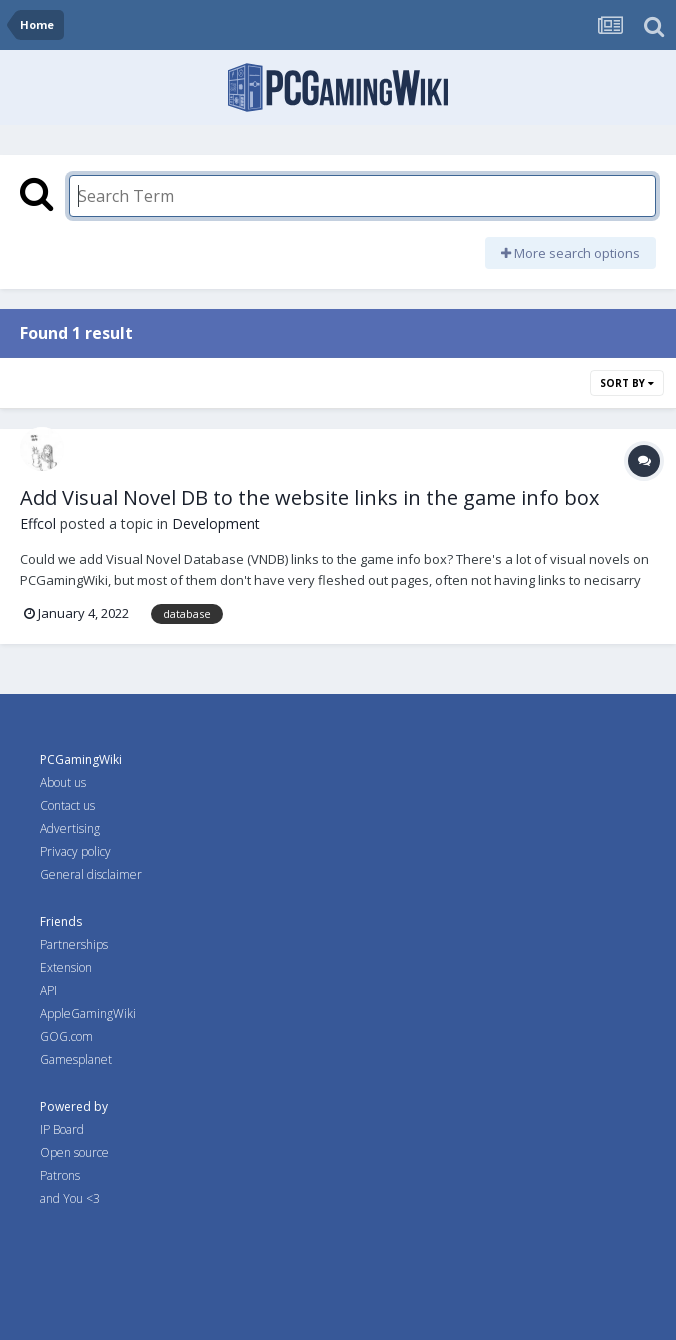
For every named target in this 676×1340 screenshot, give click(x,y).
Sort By (627, 383)
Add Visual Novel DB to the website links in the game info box (309, 497)
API (48, 990)
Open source (74, 1152)
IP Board (62, 1129)
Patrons (60, 1175)
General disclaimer (91, 874)
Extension (66, 967)
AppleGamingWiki (88, 1013)
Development (216, 523)
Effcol (38, 523)
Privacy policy (75, 851)
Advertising (70, 828)
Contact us (67, 805)
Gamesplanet (76, 1059)
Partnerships (74, 944)
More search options (570, 253)
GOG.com (66, 1036)
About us (63, 782)
